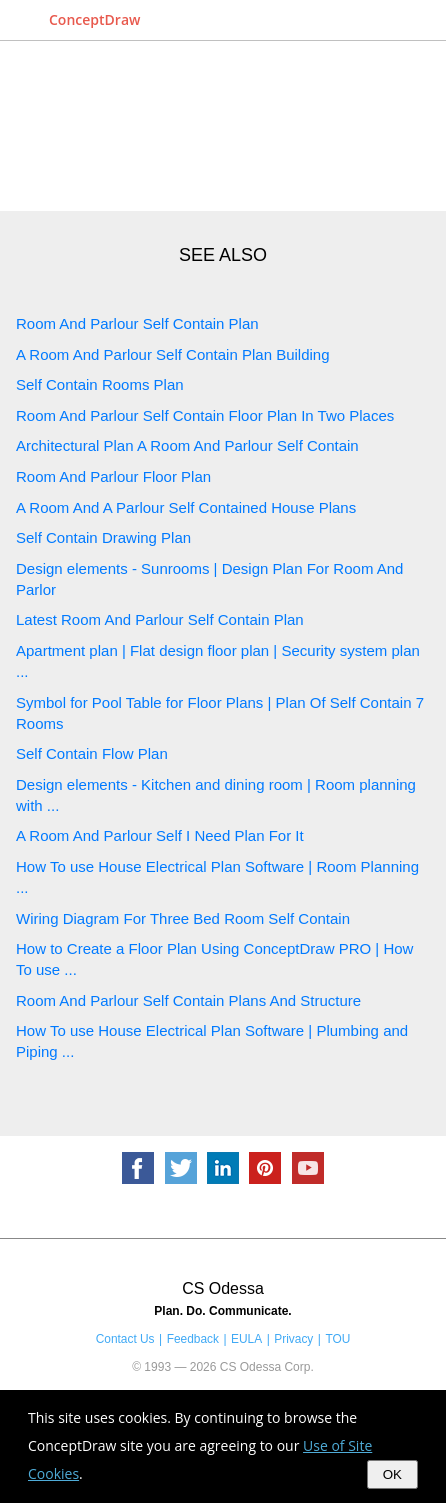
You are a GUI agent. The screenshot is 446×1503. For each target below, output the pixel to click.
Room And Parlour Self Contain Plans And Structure (188, 1000)
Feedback (193, 1339)
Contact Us (125, 1339)
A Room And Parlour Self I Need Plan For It (160, 835)
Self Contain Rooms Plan (100, 384)
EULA (246, 1339)
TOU (337, 1339)
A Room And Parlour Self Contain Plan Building (173, 354)
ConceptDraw (94, 19)
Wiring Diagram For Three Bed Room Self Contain (183, 918)
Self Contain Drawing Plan (103, 537)
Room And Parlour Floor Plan (113, 476)
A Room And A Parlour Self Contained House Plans (186, 507)
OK (392, 1474)
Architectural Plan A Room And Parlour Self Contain (187, 445)
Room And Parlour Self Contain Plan (137, 323)
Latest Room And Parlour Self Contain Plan (160, 619)
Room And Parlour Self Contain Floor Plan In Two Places (205, 415)
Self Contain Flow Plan (92, 753)
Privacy (293, 1339)
